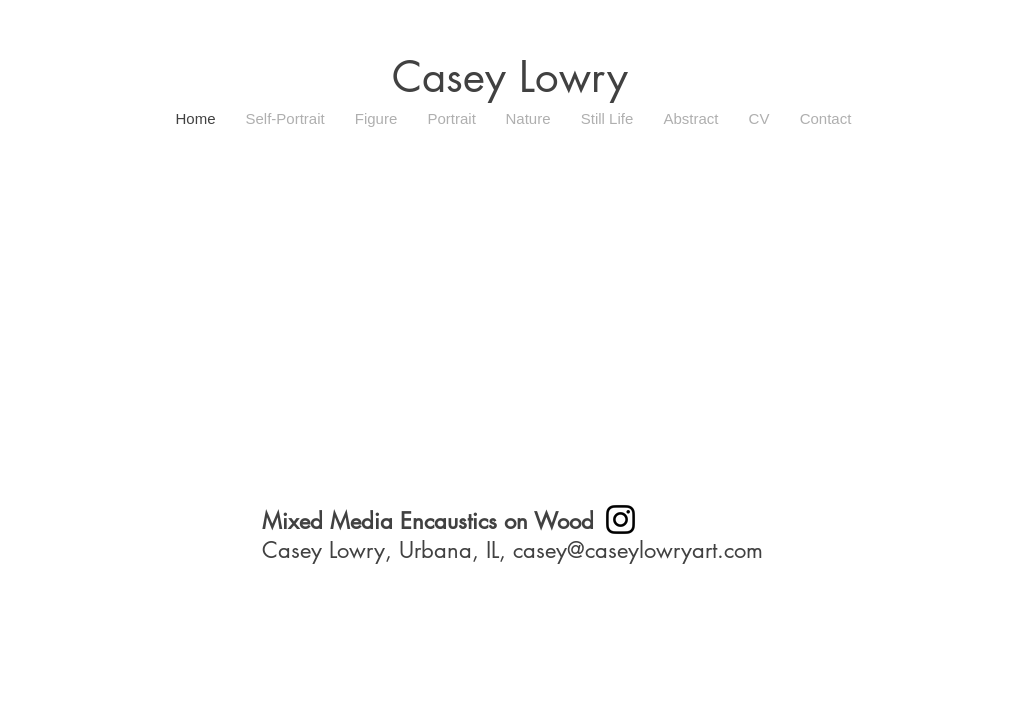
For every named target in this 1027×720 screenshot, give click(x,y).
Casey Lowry (510, 77)
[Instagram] (620, 519)
